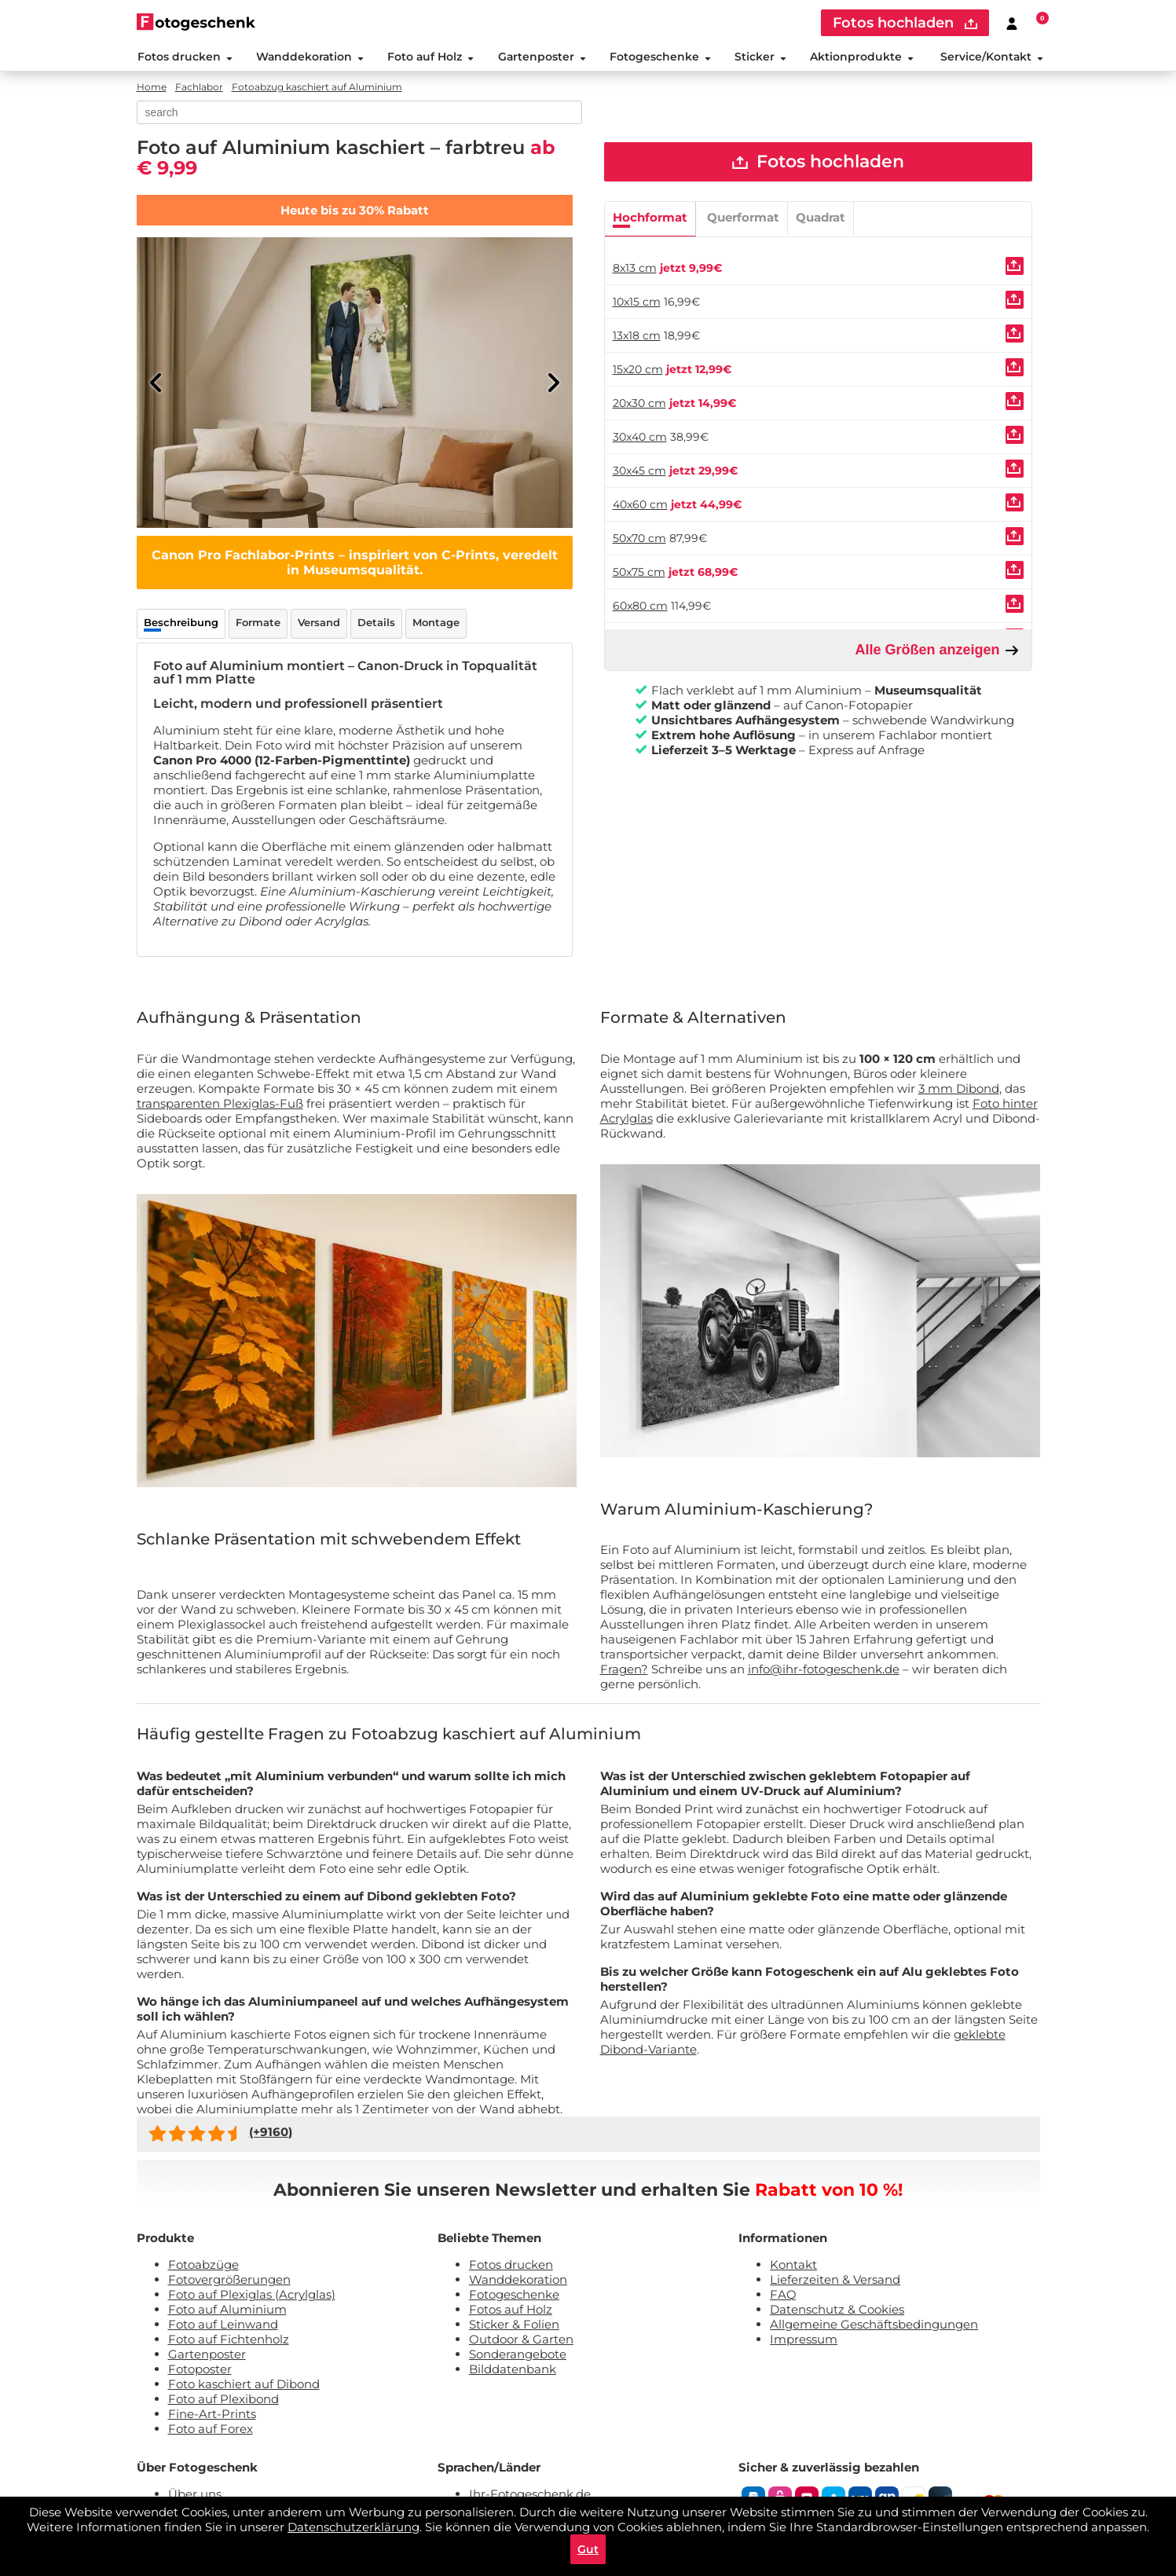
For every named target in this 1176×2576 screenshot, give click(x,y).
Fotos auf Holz (510, 2311)
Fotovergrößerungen (229, 2281)
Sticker (760, 58)
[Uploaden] (1015, 269)
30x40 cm (640, 440)
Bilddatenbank (512, 2371)
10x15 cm (637, 305)
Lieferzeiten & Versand (835, 2281)
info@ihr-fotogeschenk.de (823, 1672)
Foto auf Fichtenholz (228, 2341)
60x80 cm (640, 609)
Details (376, 624)
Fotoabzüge (203, 2266)
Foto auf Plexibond (223, 2401)
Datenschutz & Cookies (837, 2311)
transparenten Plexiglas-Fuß (220, 1105)
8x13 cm (635, 271)
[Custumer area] (1012, 22)
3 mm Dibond (958, 1090)
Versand (319, 624)
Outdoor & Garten (521, 2341)
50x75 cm (639, 575)
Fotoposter (200, 2371)
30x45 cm (639, 474)
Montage (436, 624)
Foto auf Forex (210, 2431)
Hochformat (650, 220)
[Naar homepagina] (196, 22)
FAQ (783, 2296)
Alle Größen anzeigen (937, 653)
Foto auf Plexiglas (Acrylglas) (251, 2296)
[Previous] (156, 385)
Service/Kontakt (991, 58)
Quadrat (820, 220)
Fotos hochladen (818, 164)
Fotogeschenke (659, 58)
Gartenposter (541, 58)
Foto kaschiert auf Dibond (244, 2386)
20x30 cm (639, 406)
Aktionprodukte (862, 58)
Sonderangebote (517, 2356)
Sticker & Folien (514, 2326)
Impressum (803, 2341)
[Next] (553, 385)
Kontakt (793, 2266)
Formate (258, 624)
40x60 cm (640, 507)
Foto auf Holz (430, 58)
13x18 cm (637, 339)
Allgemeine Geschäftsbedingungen (874, 2326)
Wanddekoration (309, 58)
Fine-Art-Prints (212, 2416)
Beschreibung (181, 624)
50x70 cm (639, 541)
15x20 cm (638, 372)
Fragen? (624, 1672)
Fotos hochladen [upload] (905, 22)
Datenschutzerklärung (353, 2525)
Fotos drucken (184, 58)
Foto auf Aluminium (227, 2311)
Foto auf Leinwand (223, 2326)
